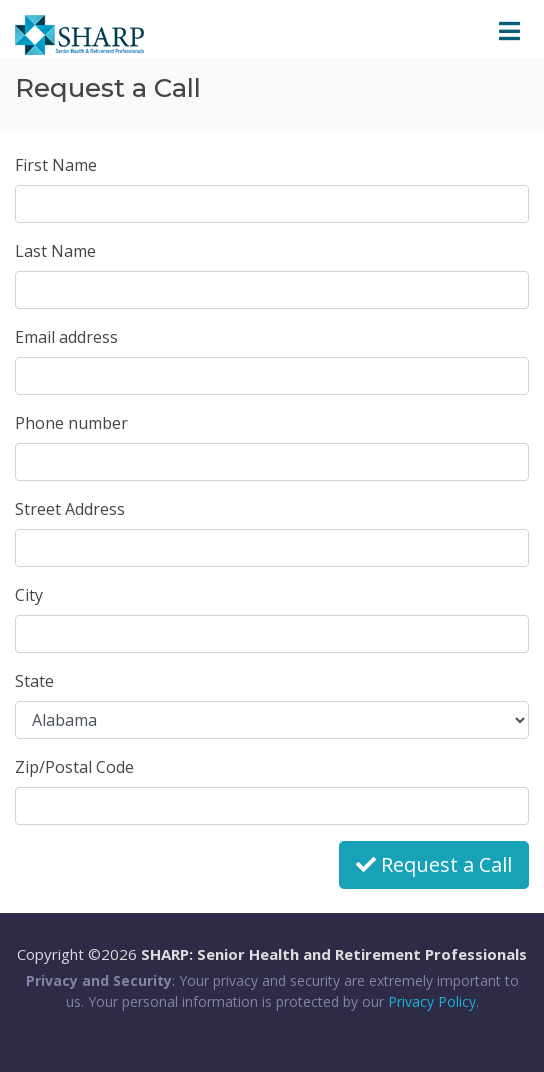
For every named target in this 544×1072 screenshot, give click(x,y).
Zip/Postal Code (74, 767)
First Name (56, 165)
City (29, 595)
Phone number (71, 423)
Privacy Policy (432, 1001)
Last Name (55, 251)
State (34, 681)
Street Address (70, 509)
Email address (66, 337)
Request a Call (434, 864)
